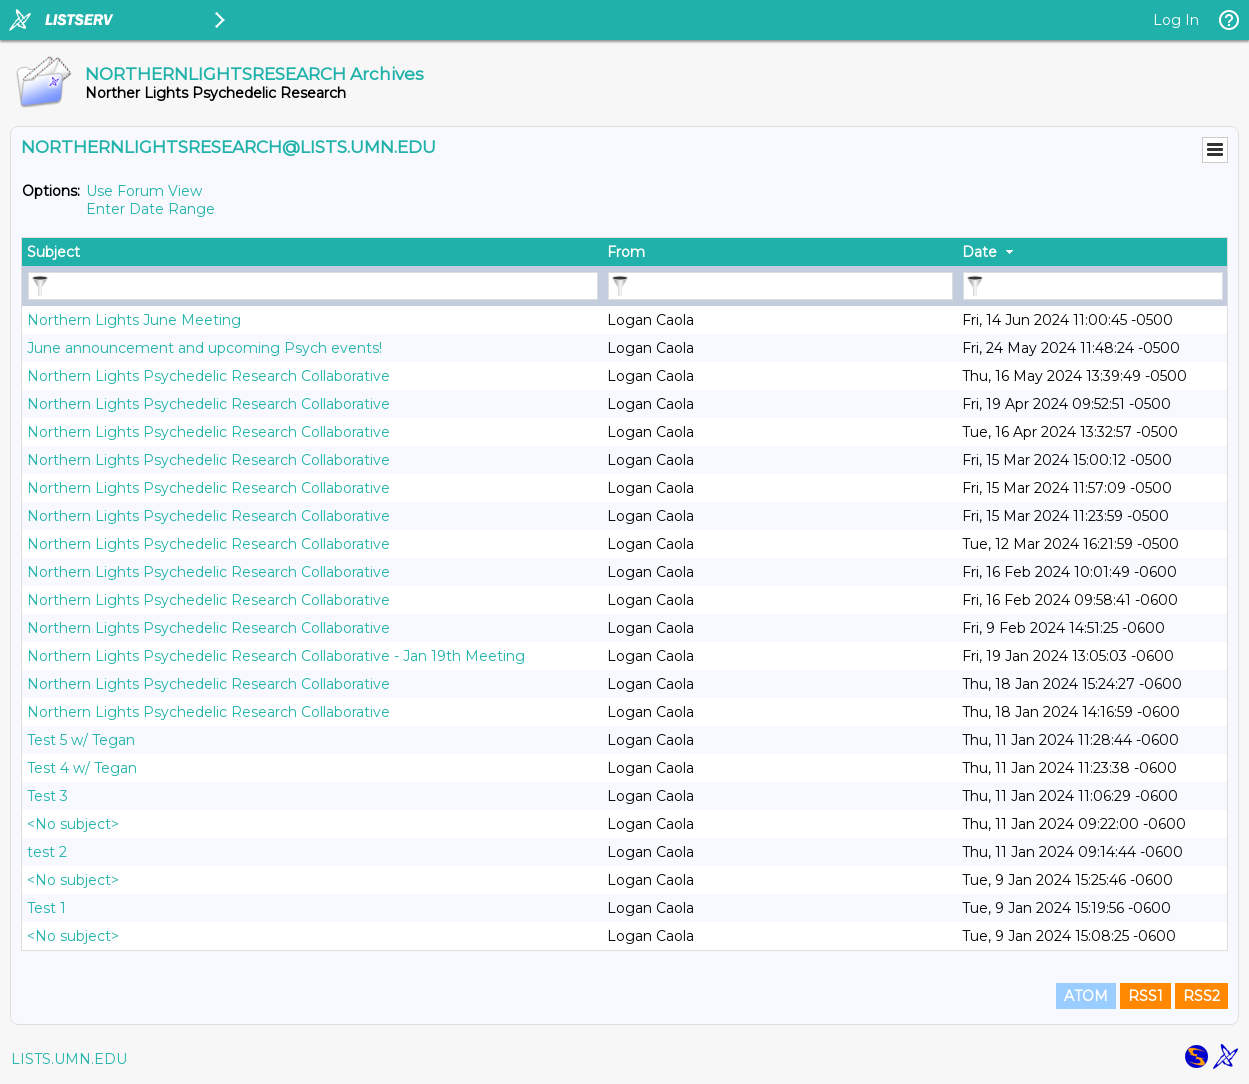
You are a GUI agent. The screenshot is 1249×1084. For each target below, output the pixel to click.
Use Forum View (144, 191)
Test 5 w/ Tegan (81, 740)
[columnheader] (312, 252)
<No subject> (73, 824)
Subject (53, 252)
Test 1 (46, 908)
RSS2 (1201, 996)
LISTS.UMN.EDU (69, 1059)
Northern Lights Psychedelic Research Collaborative (208, 376)
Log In (1176, 20)
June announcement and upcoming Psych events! (204, 348)
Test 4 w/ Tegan (82, 768)
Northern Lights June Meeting (134, 320)
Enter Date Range (150, 209)
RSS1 (1145, 996)
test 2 (47, 852)
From (626, 252)
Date (979, 252)
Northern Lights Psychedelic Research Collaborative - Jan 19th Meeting (276, 656)
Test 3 (47, 796)
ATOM (1086, 996)
